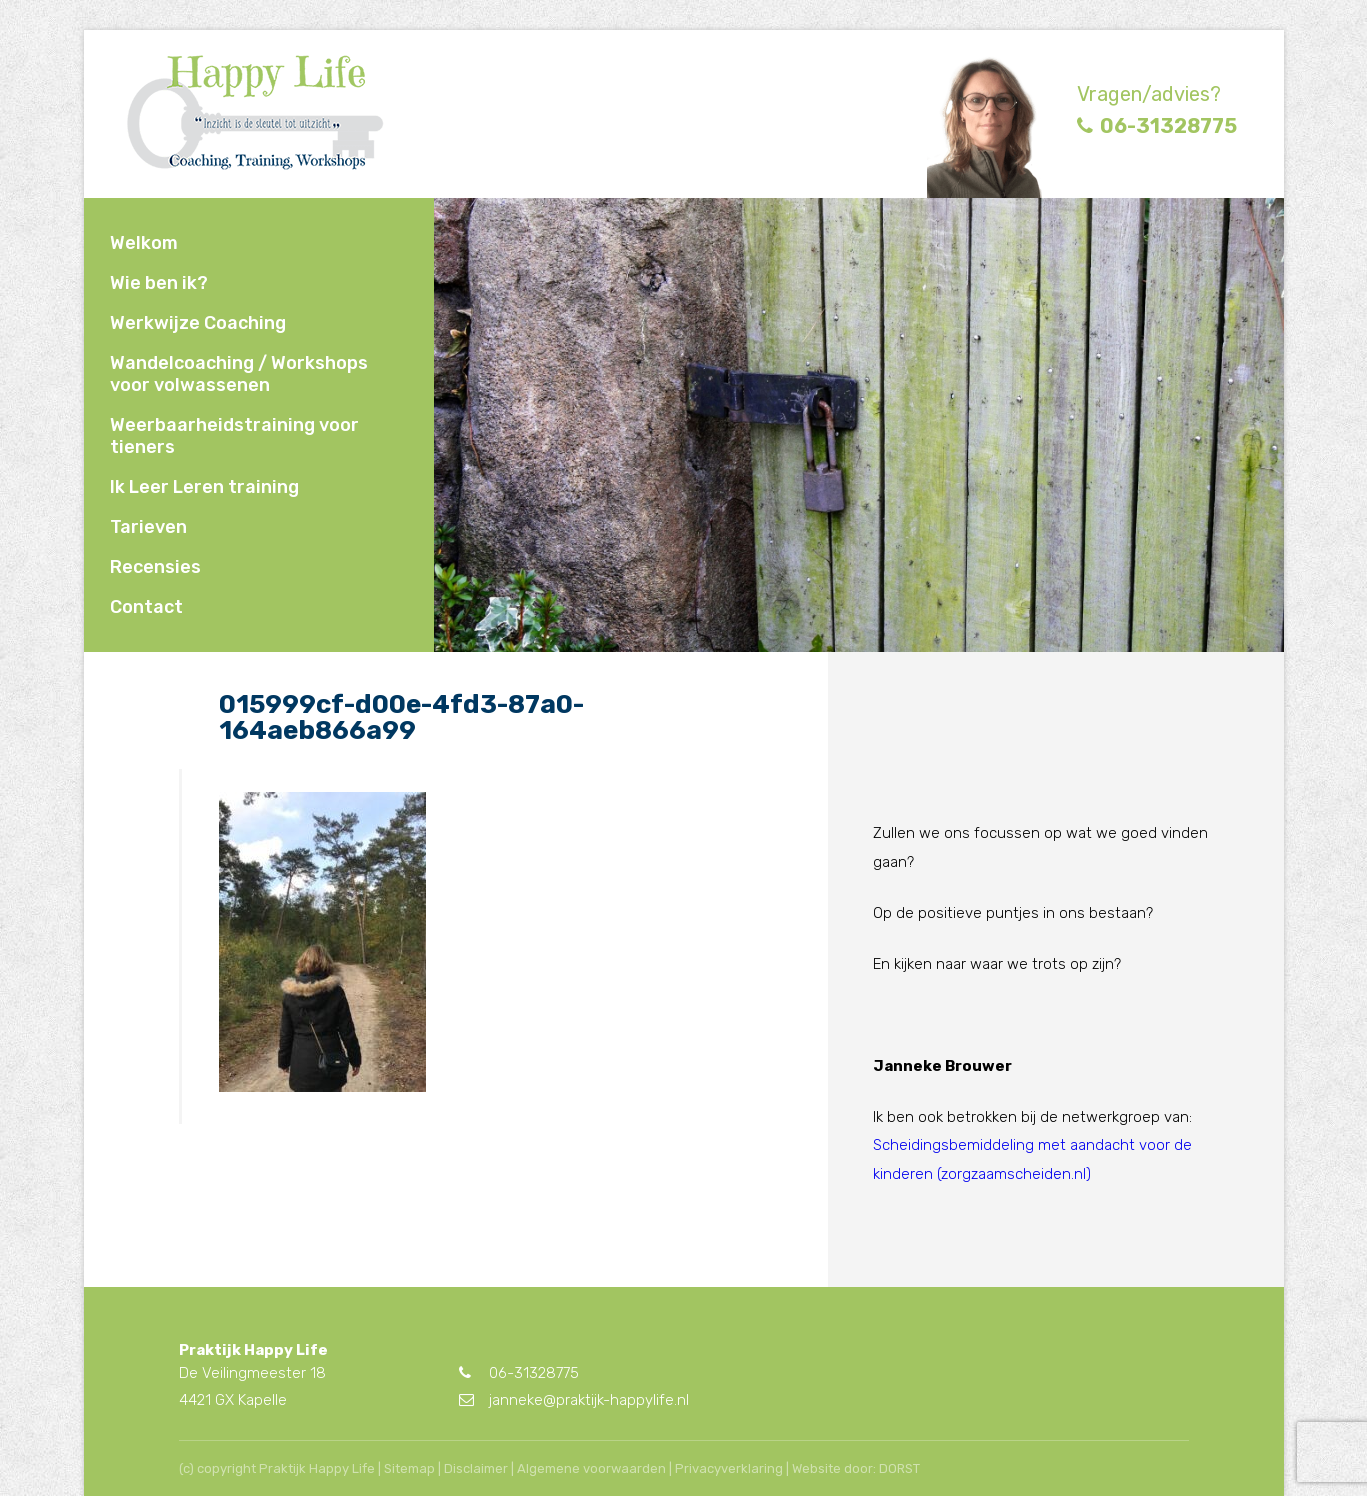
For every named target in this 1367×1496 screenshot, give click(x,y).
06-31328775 (1157, 126)
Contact (146, 607)
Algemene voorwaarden (591, 1468)
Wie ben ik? (159, 283)
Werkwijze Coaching (198, 323)
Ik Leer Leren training (204, 487)
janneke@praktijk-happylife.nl (574, 1400)
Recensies (155, 567)
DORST (899, 1468)
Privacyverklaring (729, 1468)
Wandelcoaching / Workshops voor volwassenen (239, 374)
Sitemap (409, 1468)
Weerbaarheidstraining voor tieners (234, 436)
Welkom (144, 243)
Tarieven (148, 527)
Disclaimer (476, 1468)
